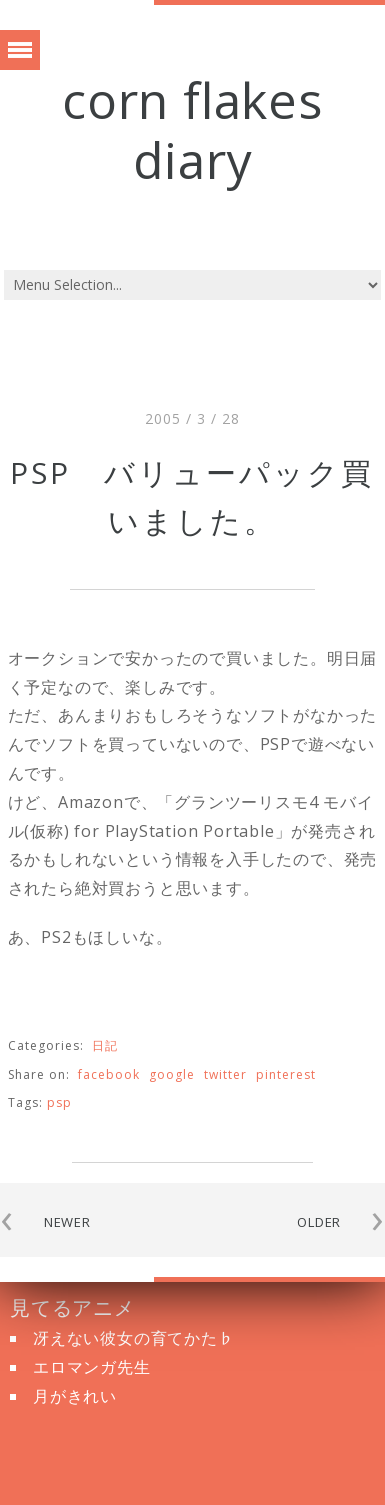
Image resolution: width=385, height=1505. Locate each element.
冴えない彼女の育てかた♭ (134, 1338)
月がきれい (75, 1396)
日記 (105, 1045)
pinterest (286, 1074)
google (172, 1074)
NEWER (67, 1222)
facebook (109, 1074)
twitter (225, 1074)
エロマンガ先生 (92, 1367)
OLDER (319, 1222)
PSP (59, 1102)
